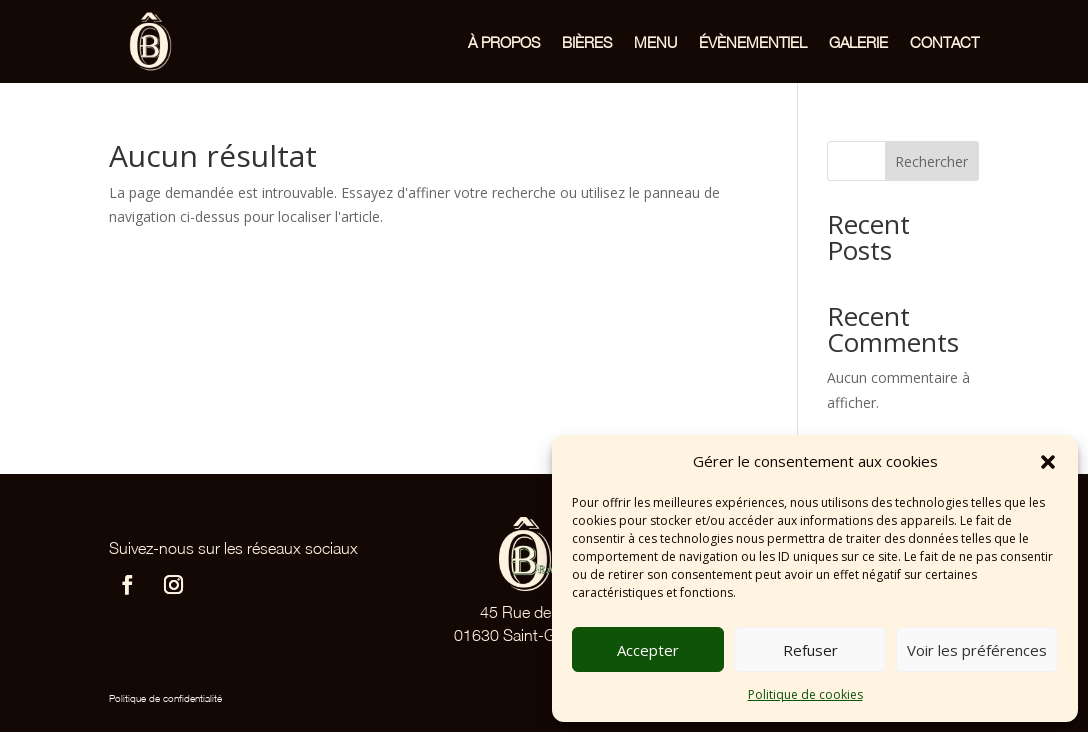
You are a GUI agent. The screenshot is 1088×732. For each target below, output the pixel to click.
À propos (504, 42)
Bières (587, 42)
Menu (655, 42)
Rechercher (931, 161)
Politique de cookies (805, 694)
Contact (944, 42)
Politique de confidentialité (165, 698)
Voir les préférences (977, 650)
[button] (1048, 462)
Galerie (858, 42)
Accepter (648, 650)
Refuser (810, 650)
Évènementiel (753, 42)
